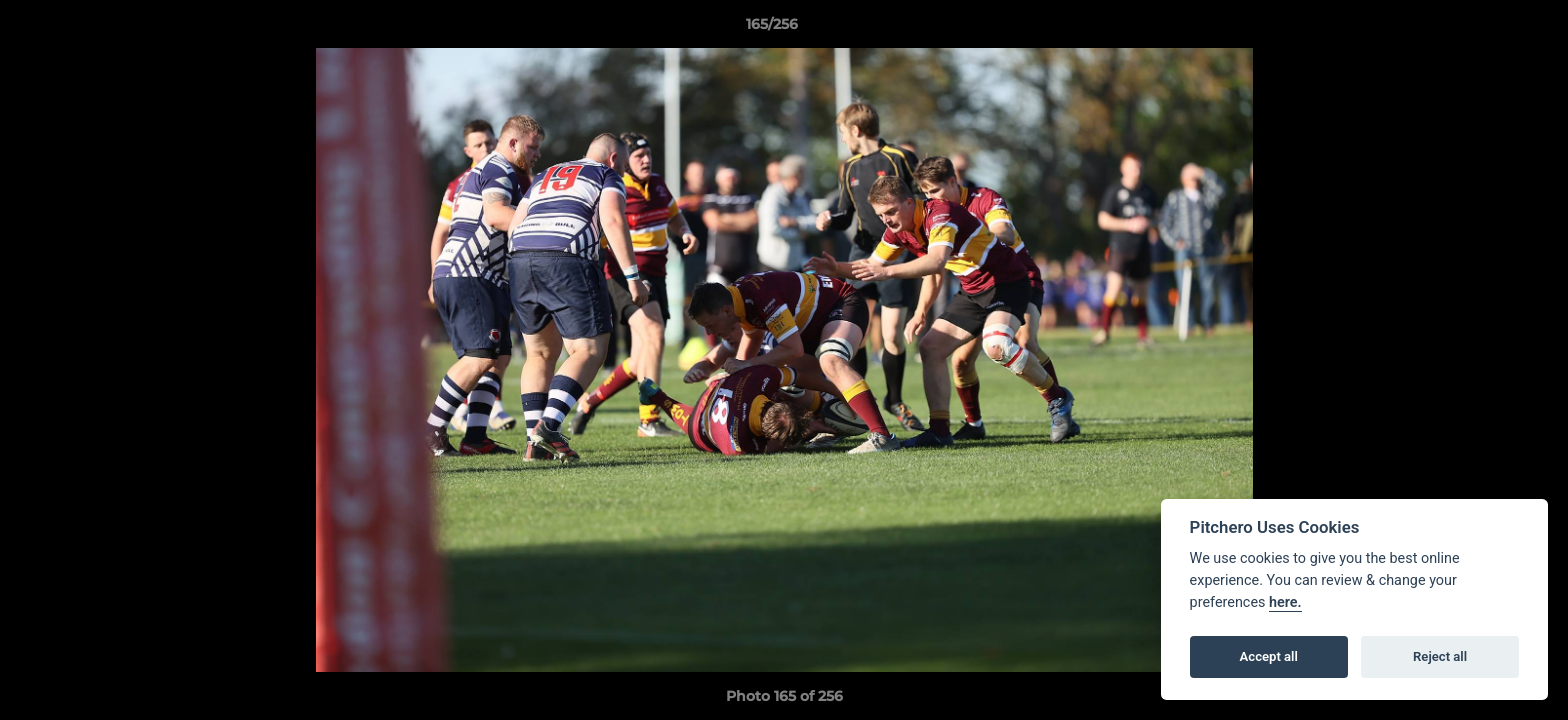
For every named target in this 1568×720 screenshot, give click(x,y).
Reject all (1440, 656)
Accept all (1269, 656)
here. (1285, 602)
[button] (1484, 29)
